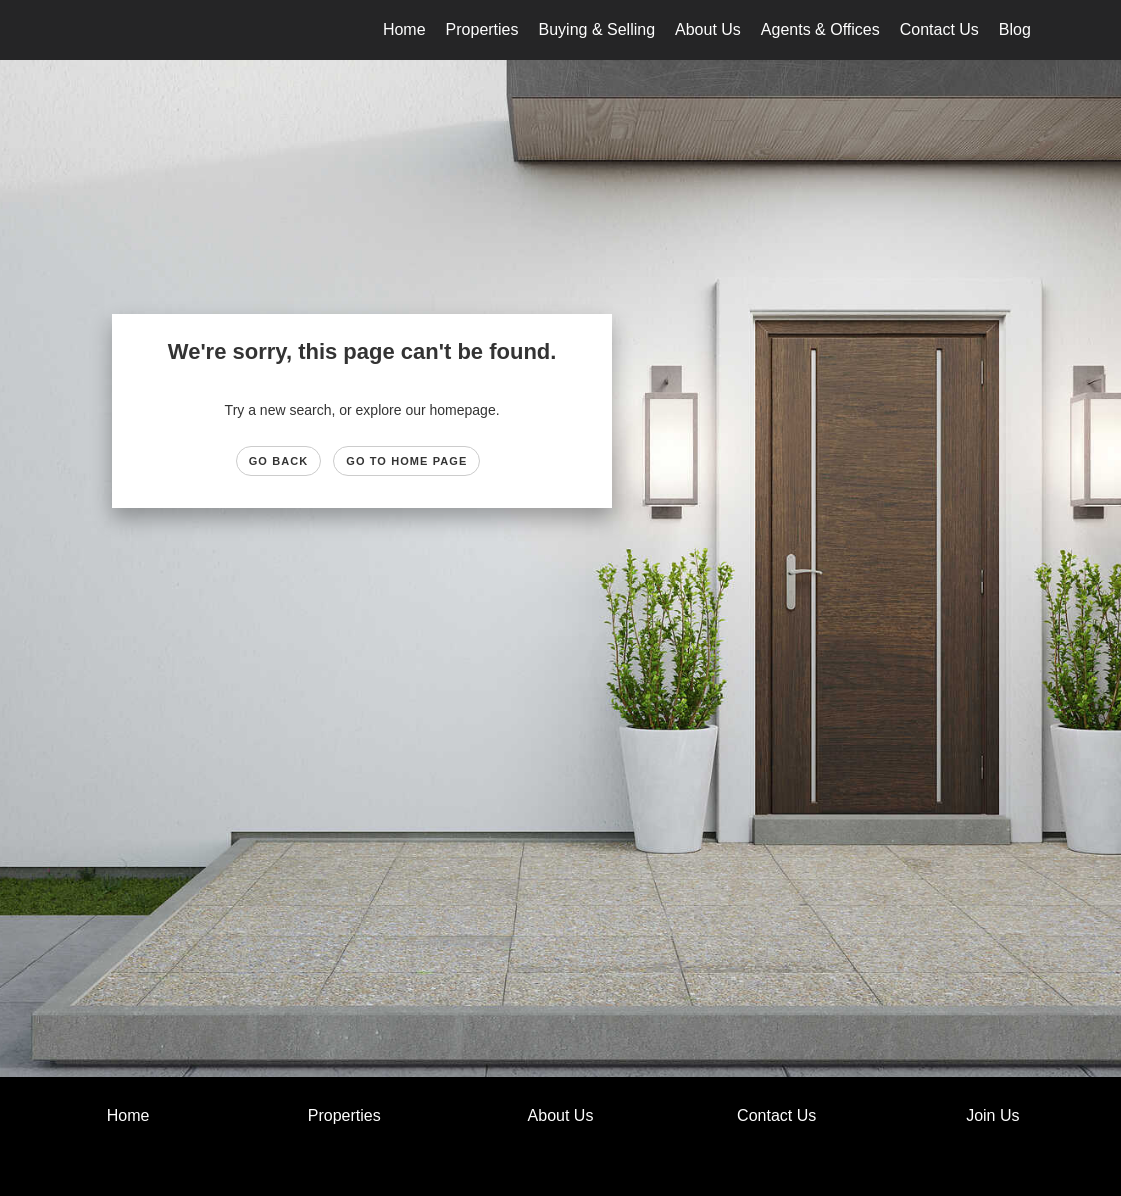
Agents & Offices (820, 29)
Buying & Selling (597, 29)
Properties (482, 29)
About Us (708, 29)
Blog (1015, 29)
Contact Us (939, 29)
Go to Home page (406, 461)
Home (404, 29)
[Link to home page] (86, 30)
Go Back (279, 461)
